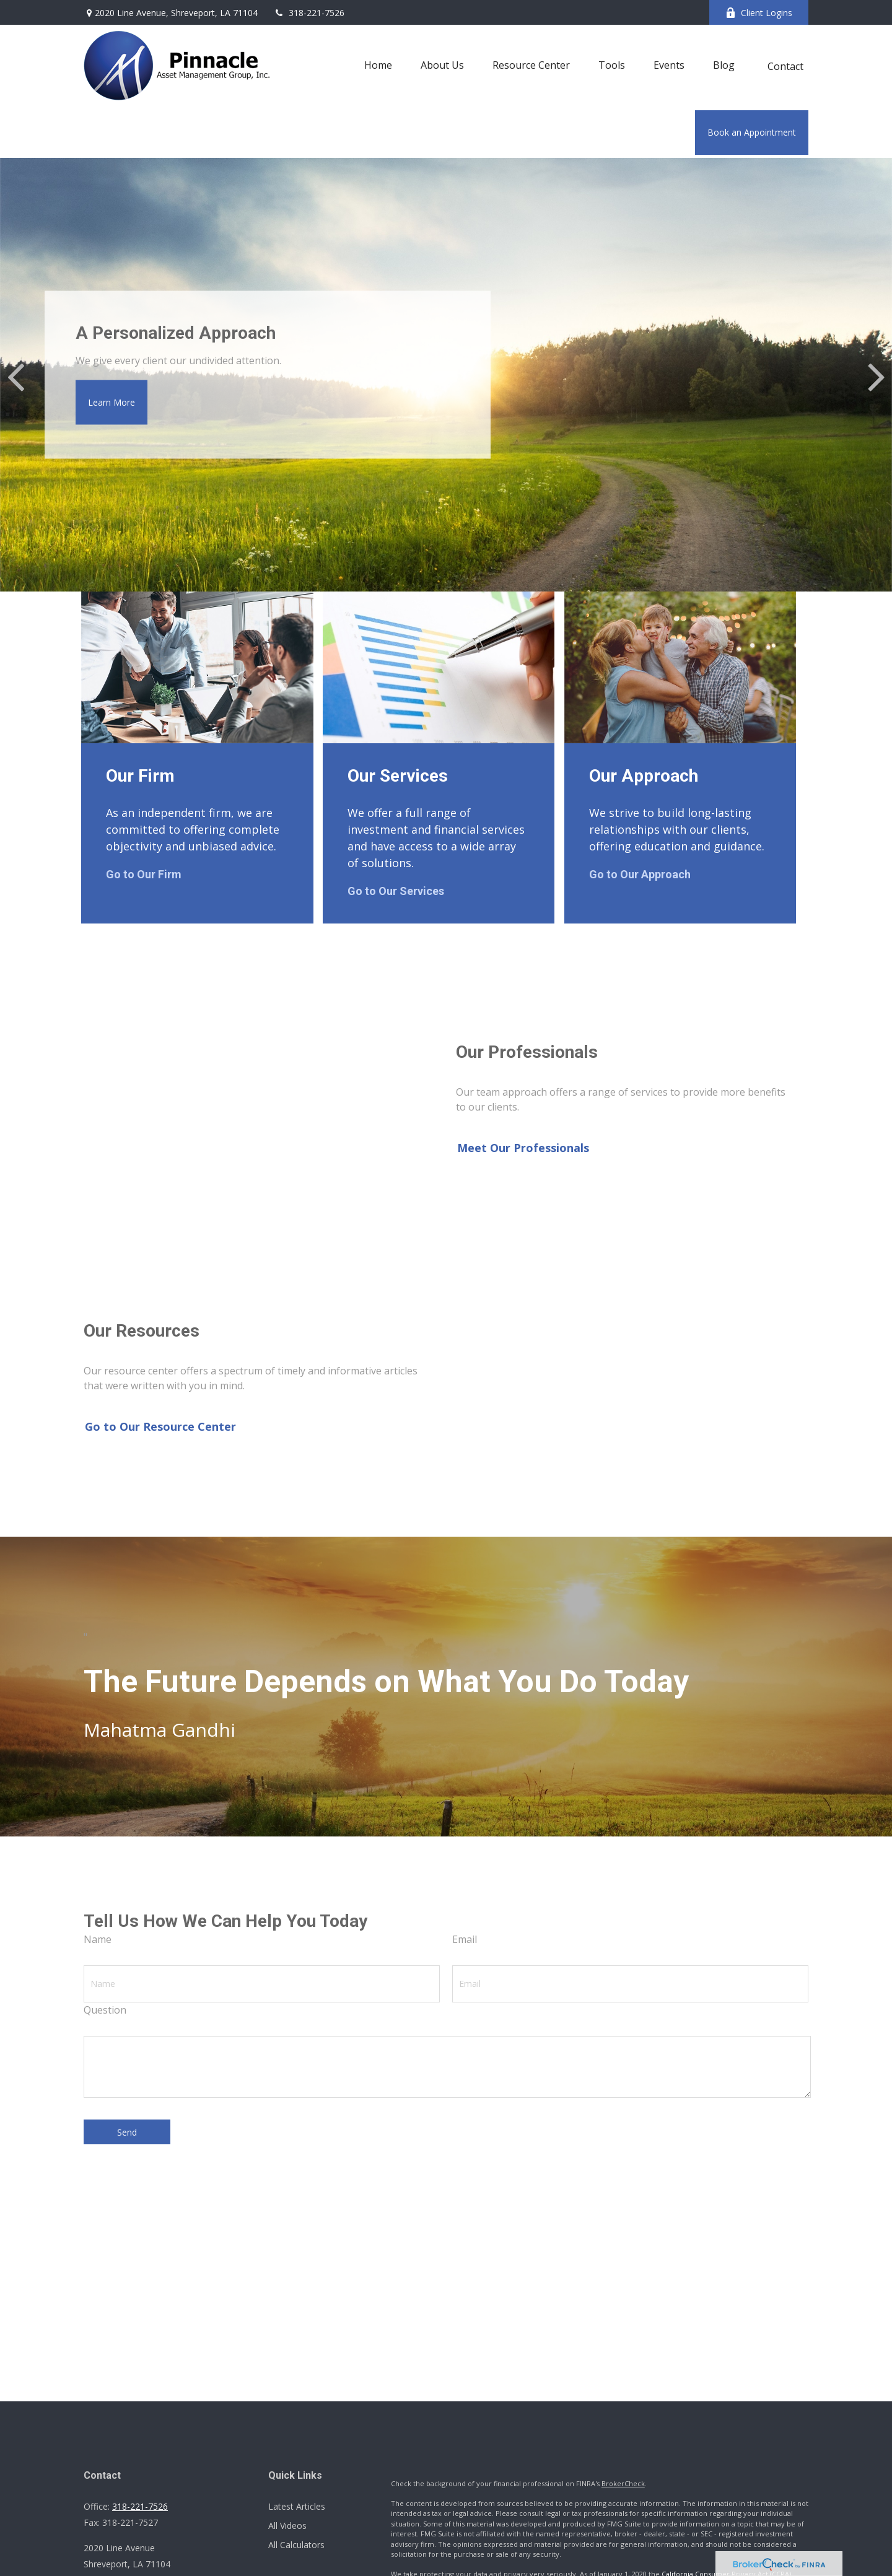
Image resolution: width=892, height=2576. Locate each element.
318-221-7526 (308, 13)
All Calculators (296, 2545)
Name (98, 1939)
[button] (378, 64)
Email (464, 1939)
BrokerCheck (623, 2483)
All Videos (287, 2525)
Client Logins (758, 13)
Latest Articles (296, 2506)
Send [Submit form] (127, 2132)
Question (105, 2010)
